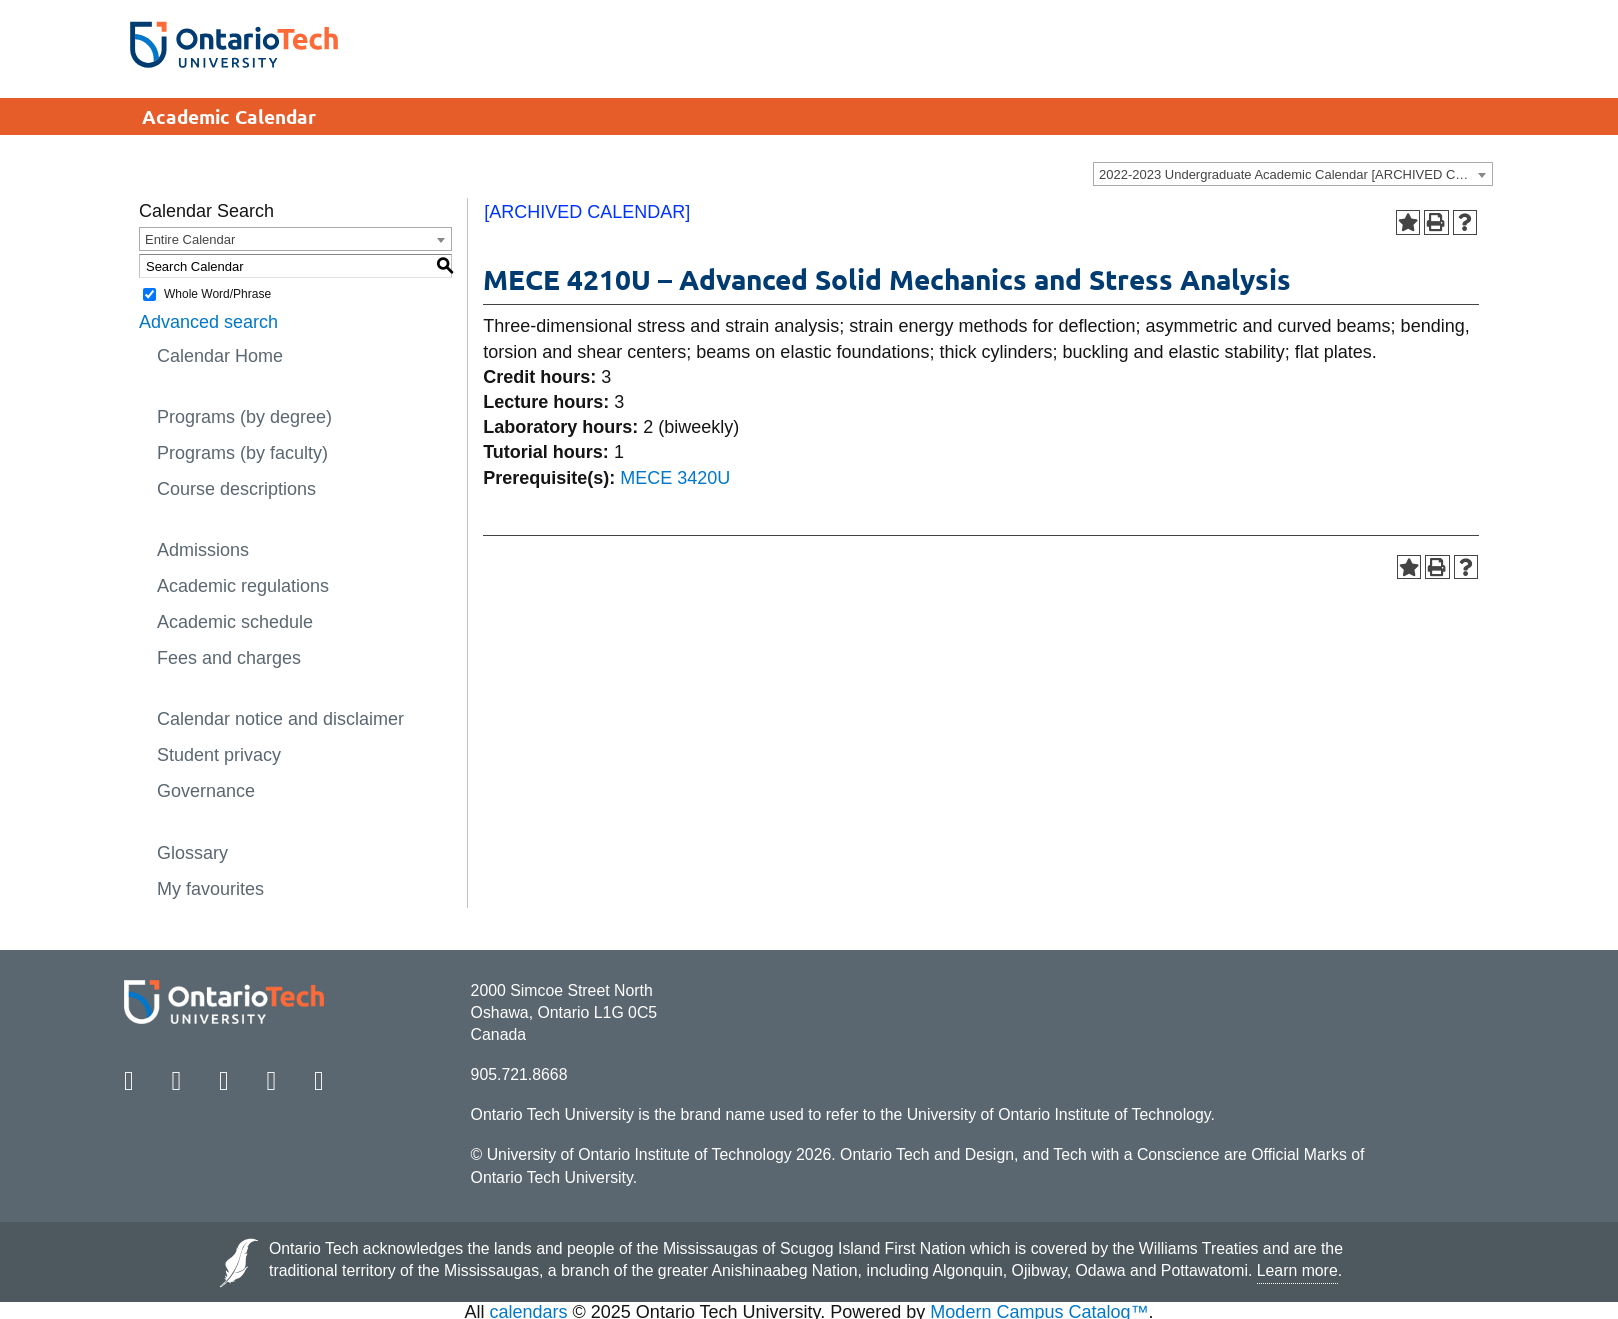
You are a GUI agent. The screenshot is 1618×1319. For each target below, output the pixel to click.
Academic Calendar (229, 116)
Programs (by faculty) (242, 453)
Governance (206, 791)
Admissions (203, 550)
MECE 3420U (675, 478)
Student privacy (219, 755)
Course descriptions (236, 489)
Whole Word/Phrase (217, 294)
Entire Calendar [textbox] (190, 239)
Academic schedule (235, 622)
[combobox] (1293, 174)
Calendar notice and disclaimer (280, 719)
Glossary (192, 853)
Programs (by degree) (244, 417)
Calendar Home (220, 356)
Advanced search (208, 322)
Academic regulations (243, 586)
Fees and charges (229, 658)
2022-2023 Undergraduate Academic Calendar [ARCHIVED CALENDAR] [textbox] (1295, 174)
